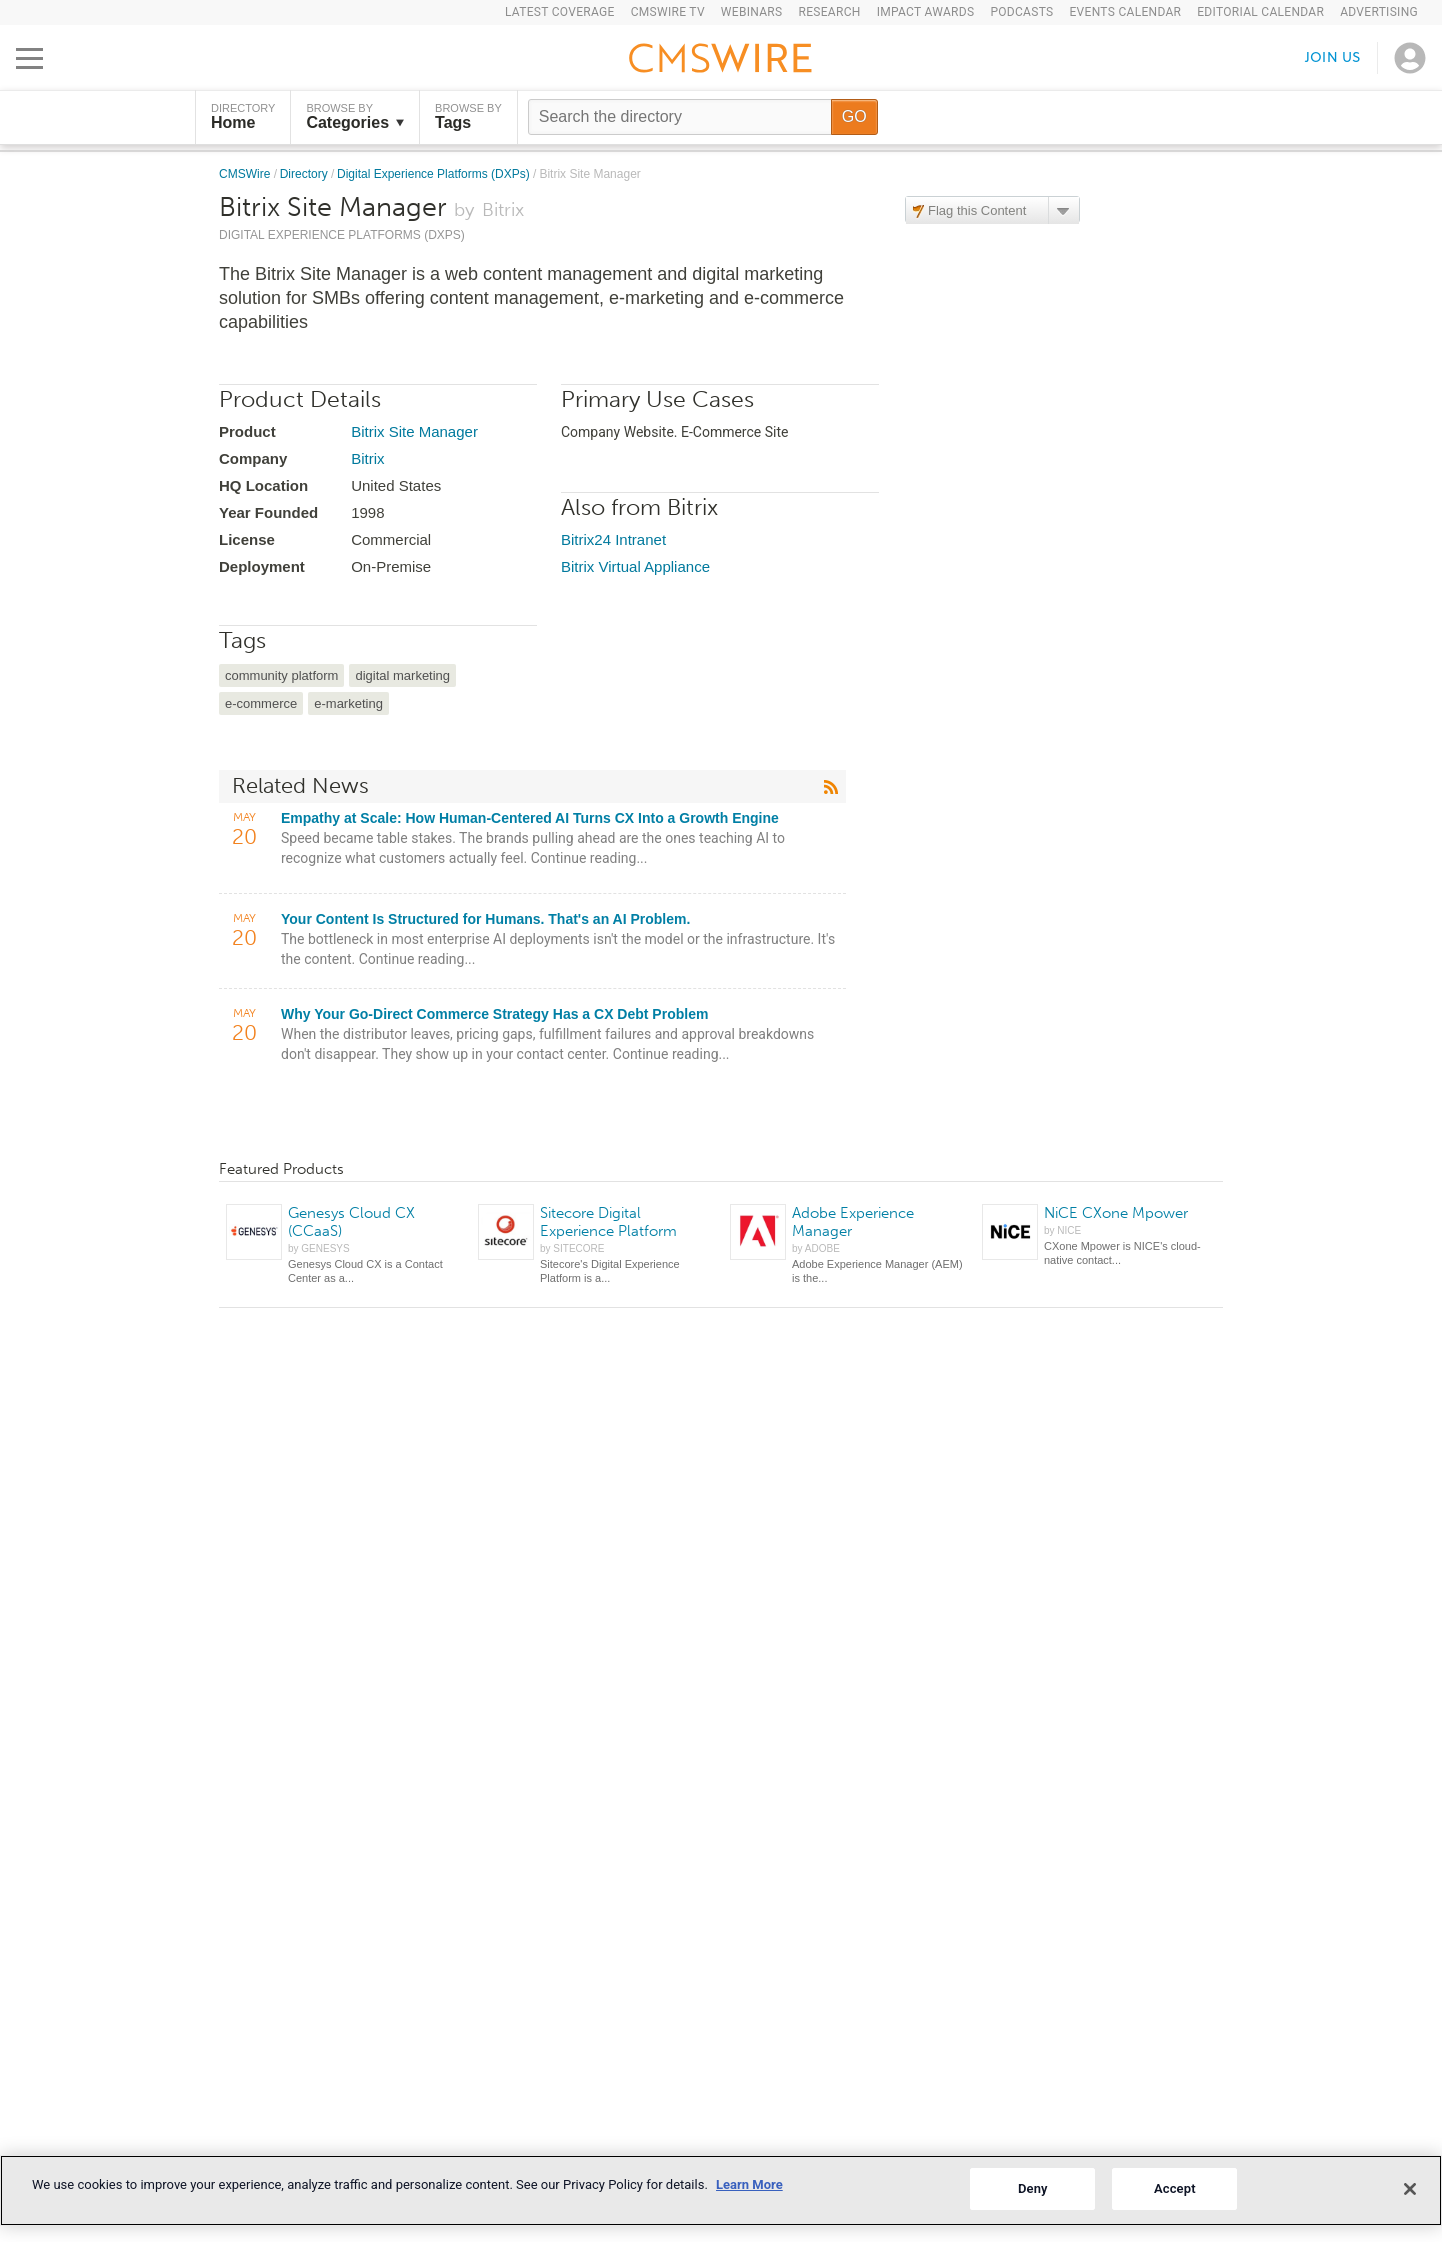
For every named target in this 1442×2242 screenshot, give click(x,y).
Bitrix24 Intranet (613, 539)
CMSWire (246, 174)
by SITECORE (572, 1248)
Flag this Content (977, 210)
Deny (1033, 2188)
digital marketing (402, 675)
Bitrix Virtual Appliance (635, 566)
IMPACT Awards (926, 12)
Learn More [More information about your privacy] (749, 2184)
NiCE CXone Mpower (1116, 1213)
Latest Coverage (560, 12)
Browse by (355, 117)
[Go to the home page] (721, 61)
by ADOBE (816, 1248)
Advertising (1379, 12)
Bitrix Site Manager (414, 431)
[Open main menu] (29, 58)
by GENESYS (319, 1248)
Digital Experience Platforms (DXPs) (435, 174)
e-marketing (348, 703)
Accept (1175, 2188)
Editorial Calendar (1260, 12)
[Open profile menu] (1410, 58)
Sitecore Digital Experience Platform (608, 1222)
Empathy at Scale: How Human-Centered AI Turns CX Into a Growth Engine (530, 818)
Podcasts (1021, 12)
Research (829, 12)
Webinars (752, 12)
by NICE (1062, 1230)
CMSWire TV (668, 12)
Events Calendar (1125, 12)
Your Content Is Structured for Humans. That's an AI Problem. (485, 919)
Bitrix (367, 458)
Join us (1333, 57)
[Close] (1410, 2189)
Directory (305, 174)
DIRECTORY (243, 117)
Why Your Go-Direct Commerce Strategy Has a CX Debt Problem (494, 1014)
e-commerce (261, 703)
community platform (281, 675)
